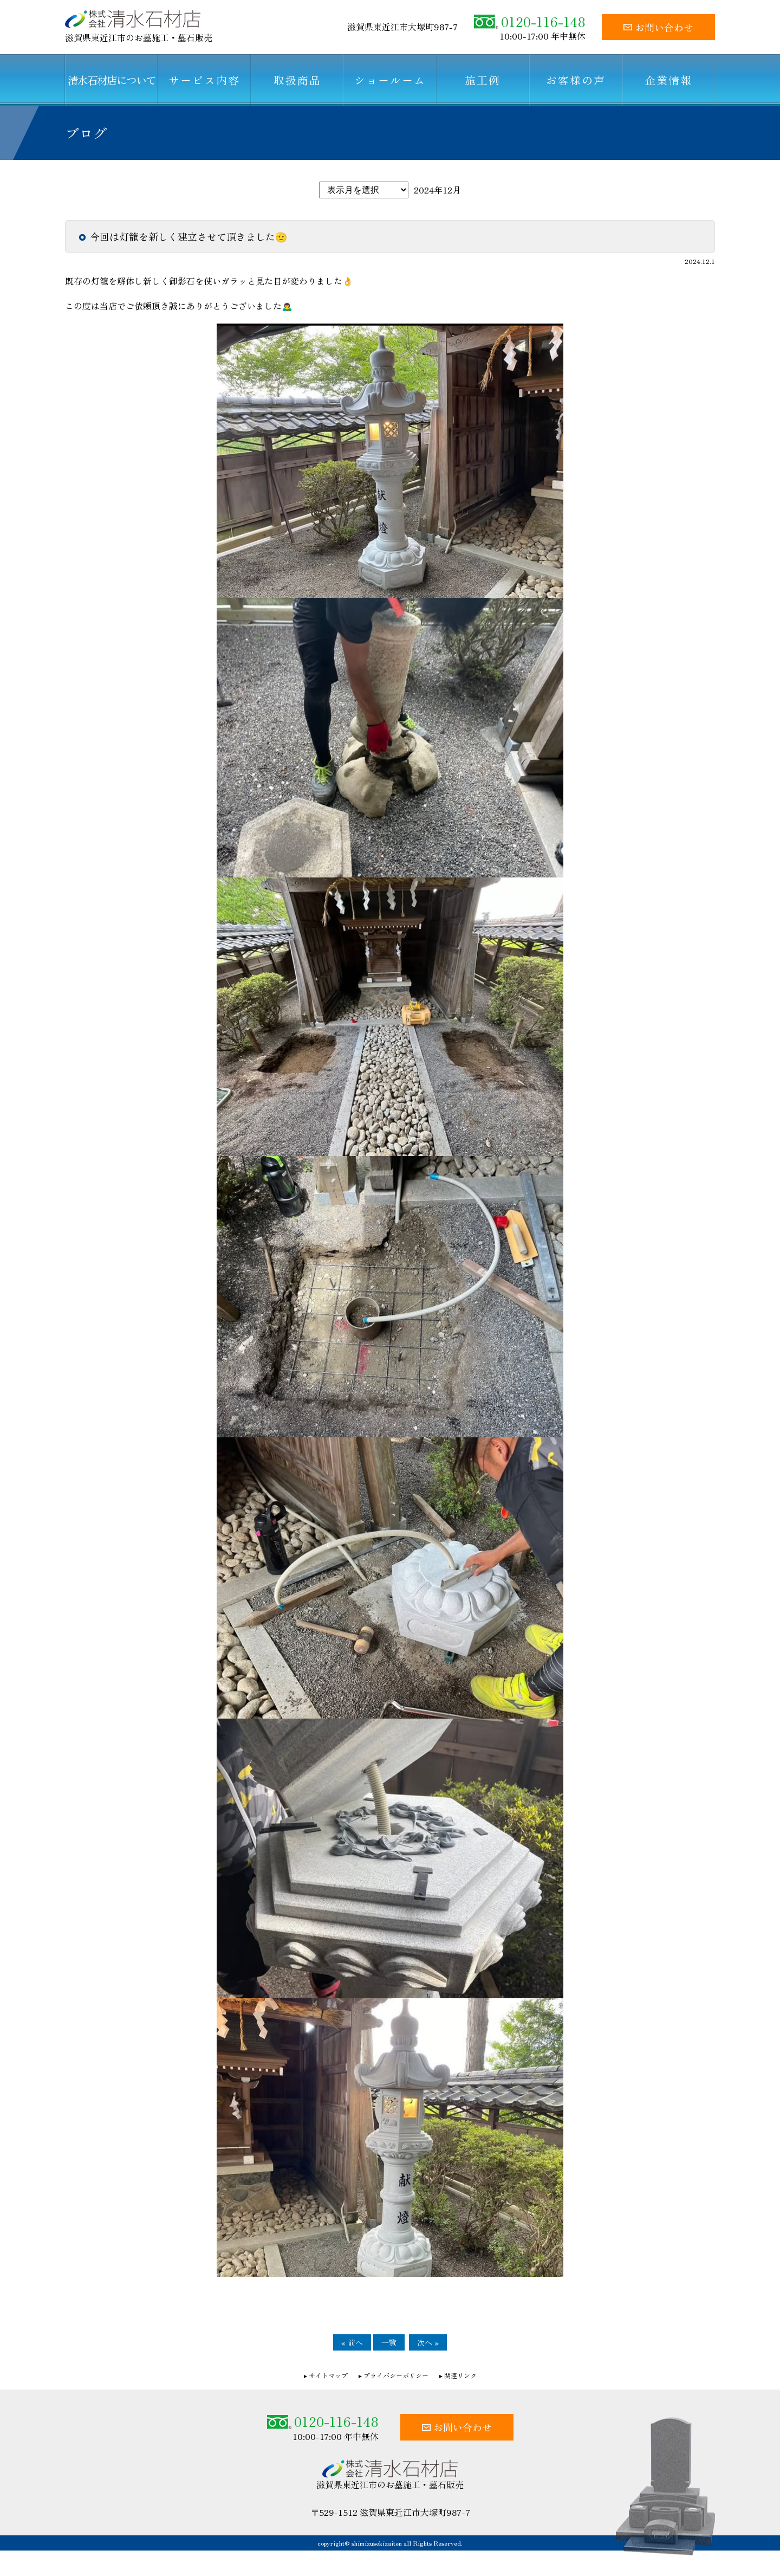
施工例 (482, 80)
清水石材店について (111, 80)
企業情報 (668, 80)
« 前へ (352, 2342)
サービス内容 (204, 80)
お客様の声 (576, 80)
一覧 (388, 2342)
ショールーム (390, 80)
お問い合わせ (658, 27)
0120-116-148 (530, 21)
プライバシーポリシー (395, 2375)
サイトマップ (328, 2375)
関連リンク (460, 2375)
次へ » (428, 2342)
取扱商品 (297, 80)
